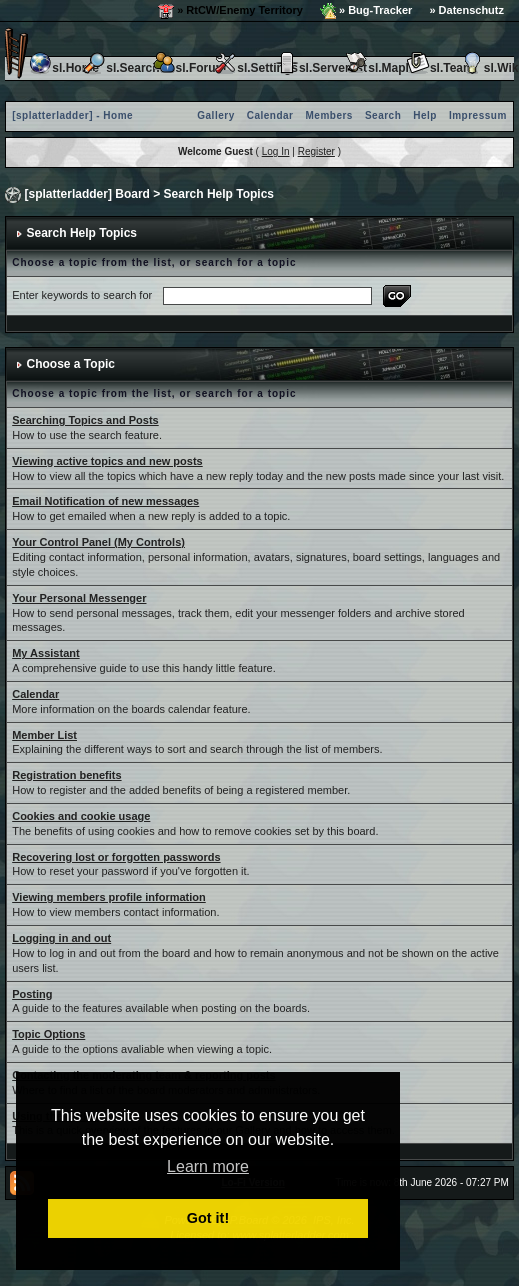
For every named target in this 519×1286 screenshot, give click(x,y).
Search (383, 115)
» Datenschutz (466, 10)
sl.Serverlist (321, 68)
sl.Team (440, 68)
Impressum (478, 115)
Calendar (270, 115)
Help (425, 115)
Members (329, 115)
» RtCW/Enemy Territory (230, 11)
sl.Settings (255, 68)
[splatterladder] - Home (72, 115)
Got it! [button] (208, 1218)
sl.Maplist (383, 68)
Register (316, 151)
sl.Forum (189, 68)
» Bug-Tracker (366, 11)
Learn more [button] (208, 1166)
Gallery (215, 115)
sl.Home (63, 68)
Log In (276, 151)
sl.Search (120, 68)
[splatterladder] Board (87, 194)
